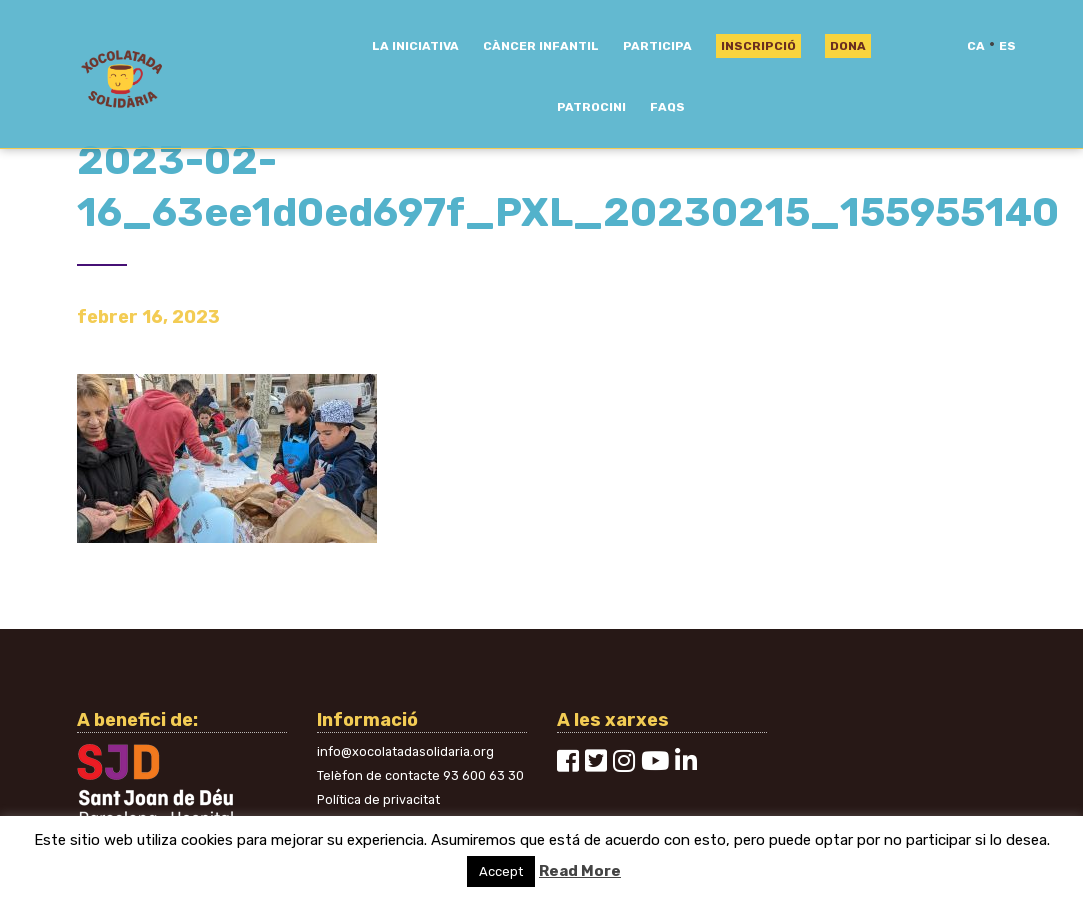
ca (976, 46)
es (1007, 46)
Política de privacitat (378, 799)
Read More (580, 871)
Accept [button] (501, 871)
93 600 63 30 (483, 775)
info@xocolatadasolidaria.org (405, 751)
